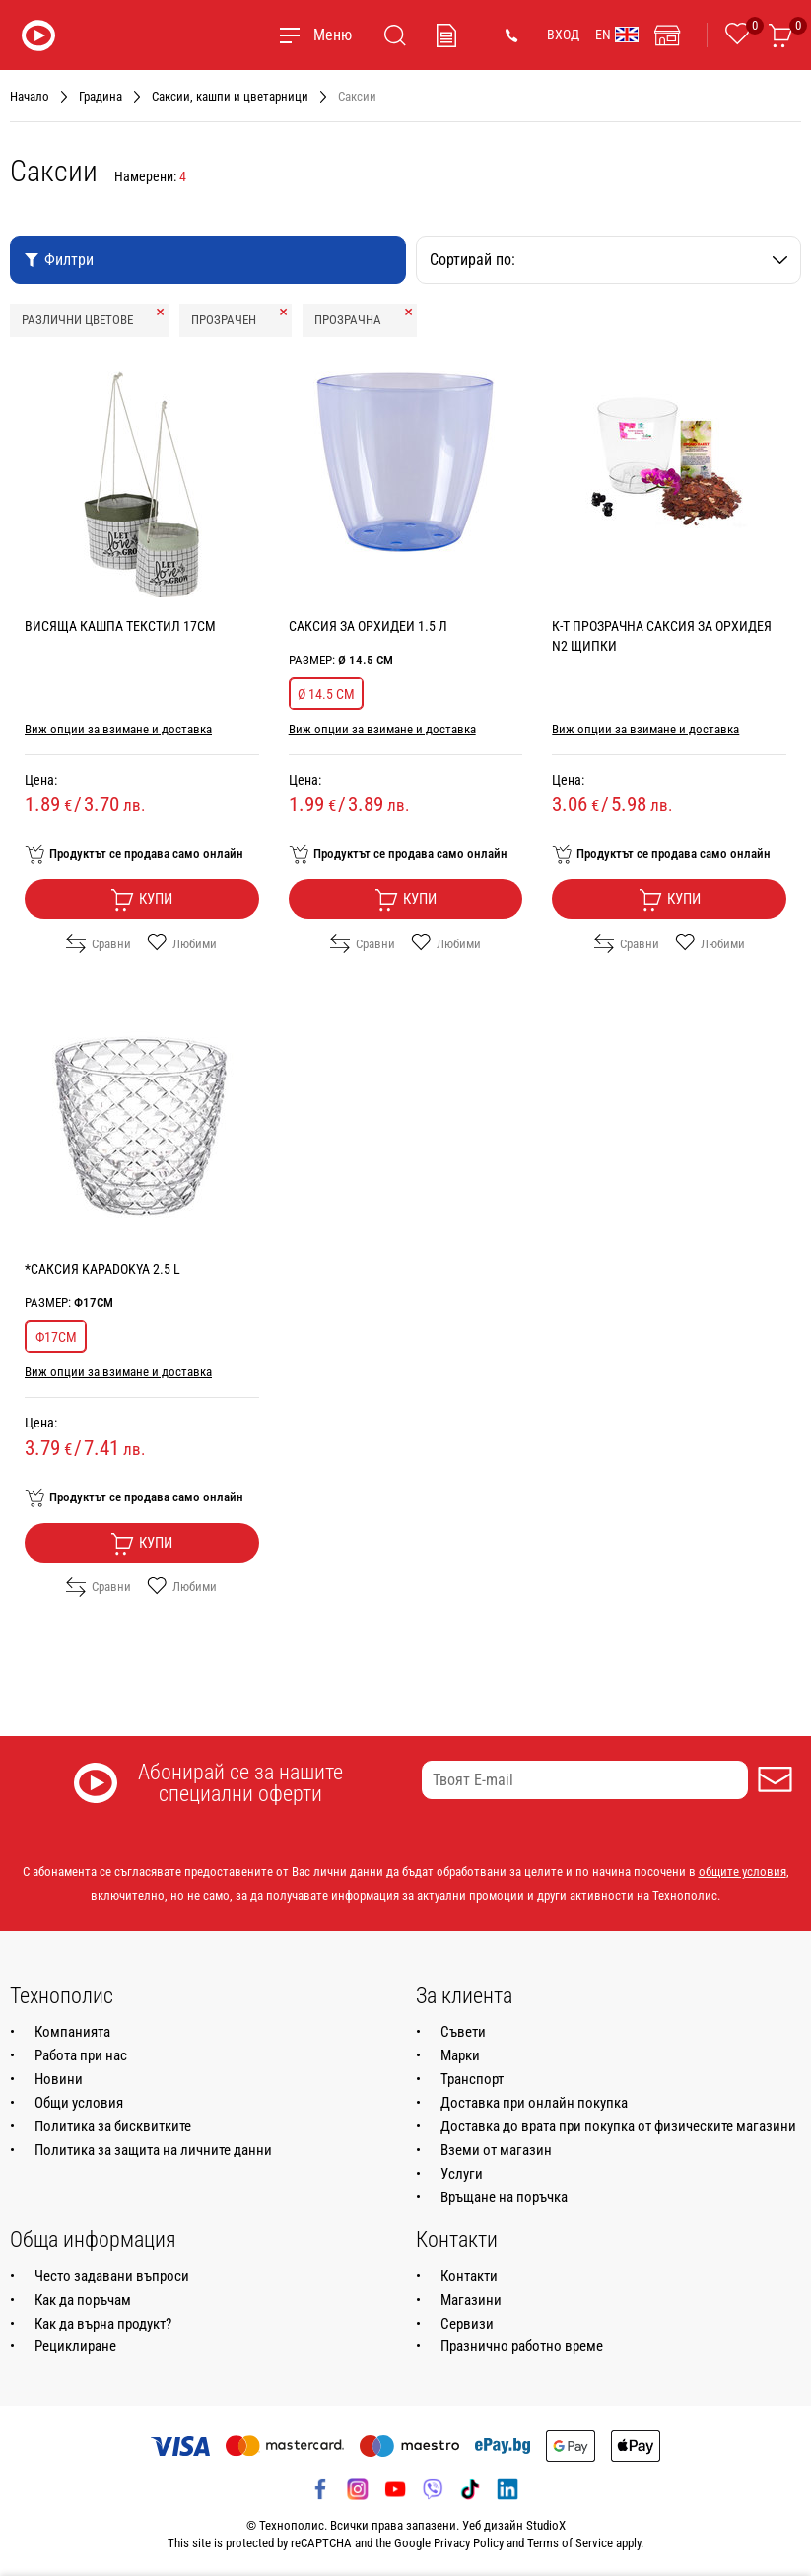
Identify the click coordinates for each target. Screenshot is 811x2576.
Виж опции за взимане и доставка (118, 729)
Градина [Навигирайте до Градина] (100, 96)
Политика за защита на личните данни (153, 2150)
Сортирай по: (609, 259)
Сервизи (467, 2323)
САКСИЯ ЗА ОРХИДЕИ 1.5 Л (368, 626)
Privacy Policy (469, 2543)
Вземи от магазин (496, 2150)
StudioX (546, 2525)
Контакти (469, 2276)
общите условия (742, 1871)
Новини (58, 2079)
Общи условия (78, 2103)
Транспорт (472, 2079)
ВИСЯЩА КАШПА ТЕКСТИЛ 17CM (120, 626)
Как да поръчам (82, 2300)
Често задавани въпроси (111, 2276)
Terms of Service (570, 2543)
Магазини (471, 2300)
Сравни (98, 943)
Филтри (59, 259)
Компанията (72, 2032)
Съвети (463, 2032)
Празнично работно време (521, 2346)
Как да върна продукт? (102, 2323)
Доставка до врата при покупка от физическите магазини (618, 2126)
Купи (141, 900)
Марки (460, 2055)
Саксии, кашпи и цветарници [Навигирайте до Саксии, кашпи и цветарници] (230, 96)
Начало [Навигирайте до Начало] (29, 96)
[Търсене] (395, 35)
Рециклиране (75, 2346)
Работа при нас (80, 2055)
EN (617, 34)
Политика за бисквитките (112, 2126)
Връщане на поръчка (504, 2197)
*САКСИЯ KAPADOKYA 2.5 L (102, 1269)
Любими (182, 943)
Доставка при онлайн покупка (534, 2103)
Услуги (461, 2174)
